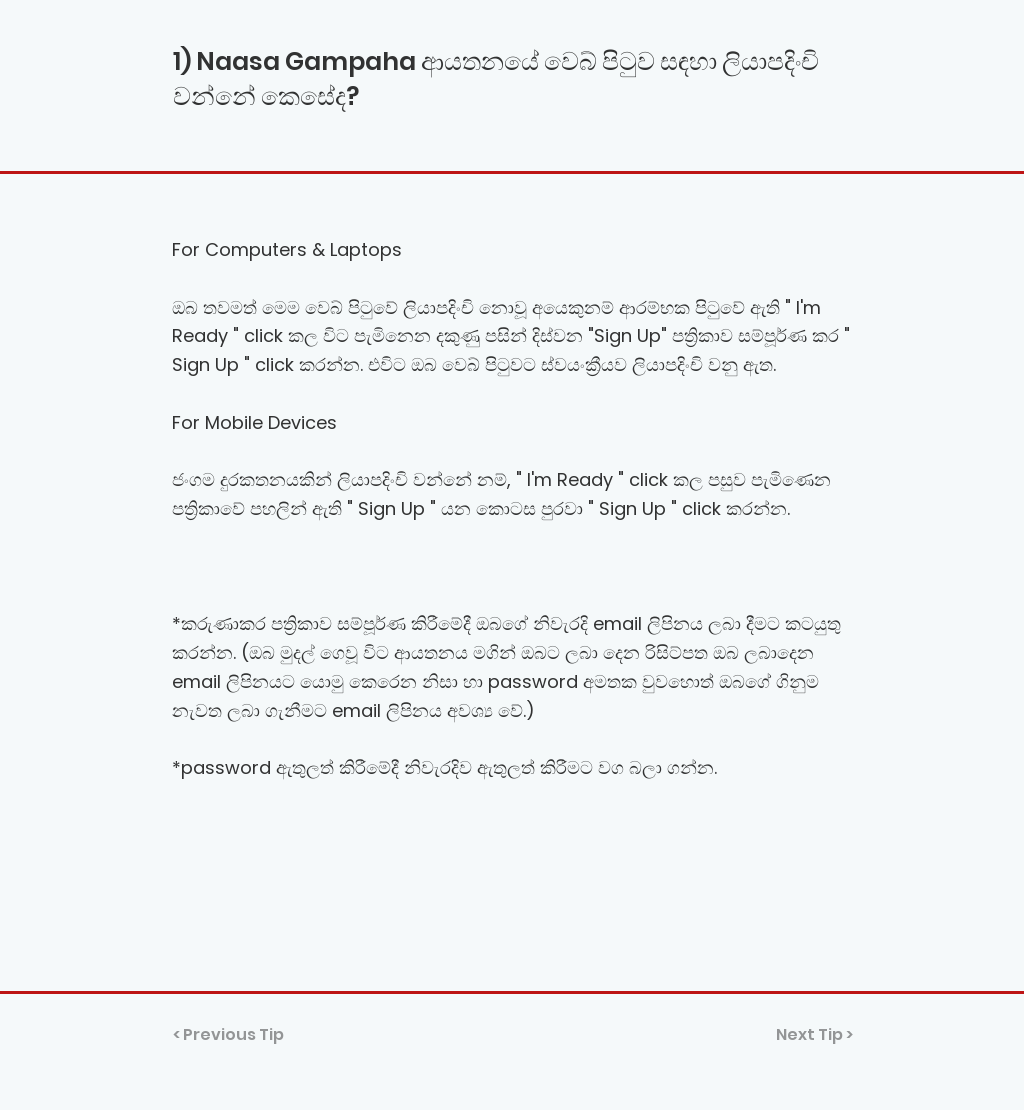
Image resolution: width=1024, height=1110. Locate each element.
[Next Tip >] (803, 1035)
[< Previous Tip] (239, 1035)
